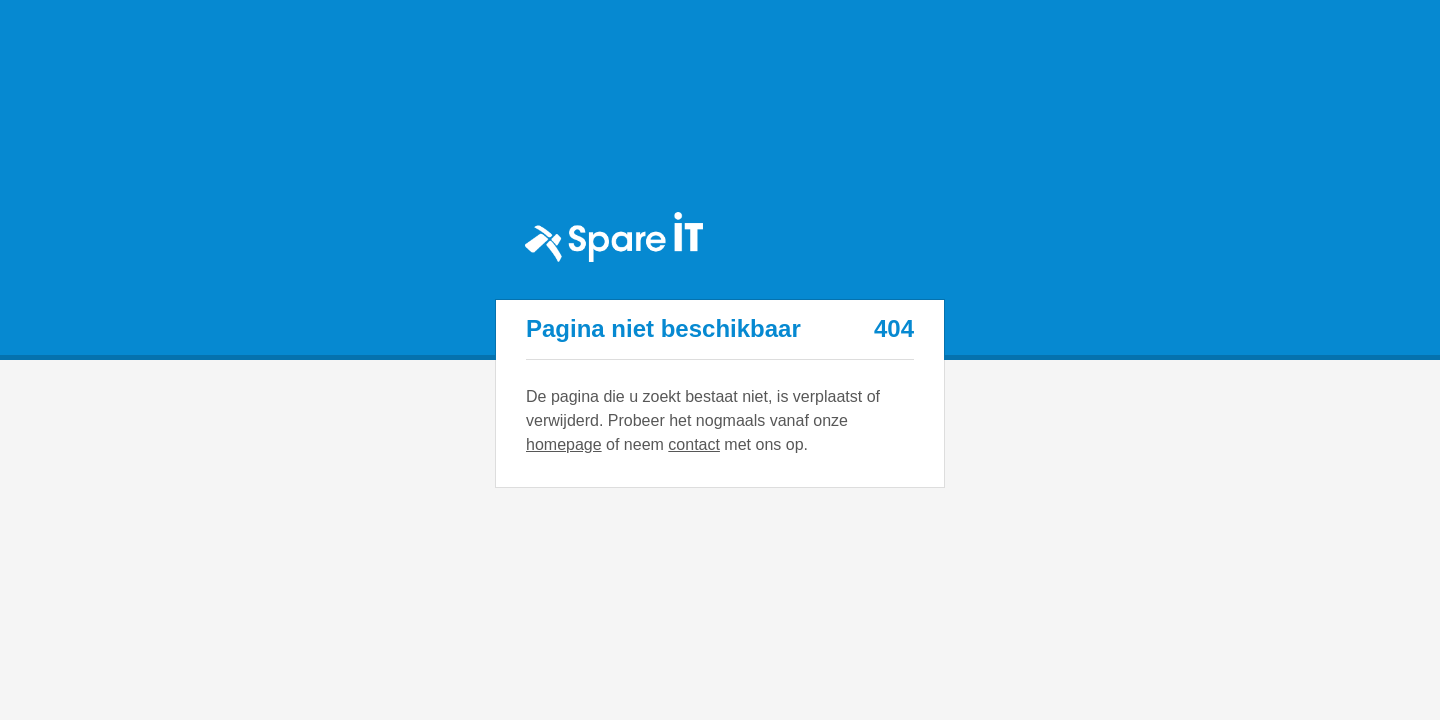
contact (694, 444)
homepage (564, 444)
